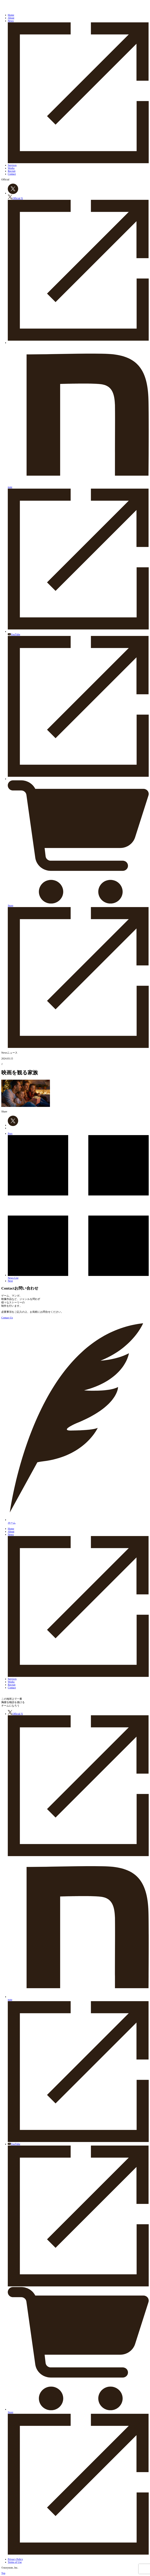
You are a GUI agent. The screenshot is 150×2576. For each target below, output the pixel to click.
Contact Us (7, 1317)
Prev (10, 1133)
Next (10, 1280)
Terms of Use (15, 2562)
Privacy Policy (15, 2559)
